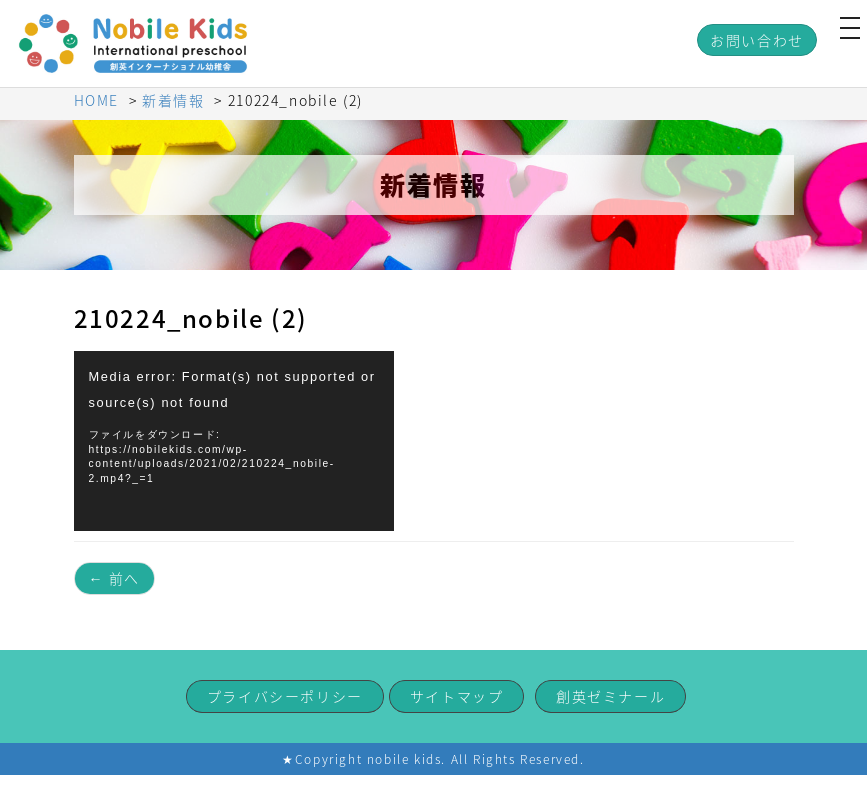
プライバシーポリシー (285, 696)
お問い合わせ (757, 40)
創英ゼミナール (610, 696)
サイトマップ (457, 696)
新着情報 (173, 100)
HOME (96, 100)
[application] (234, 441)
